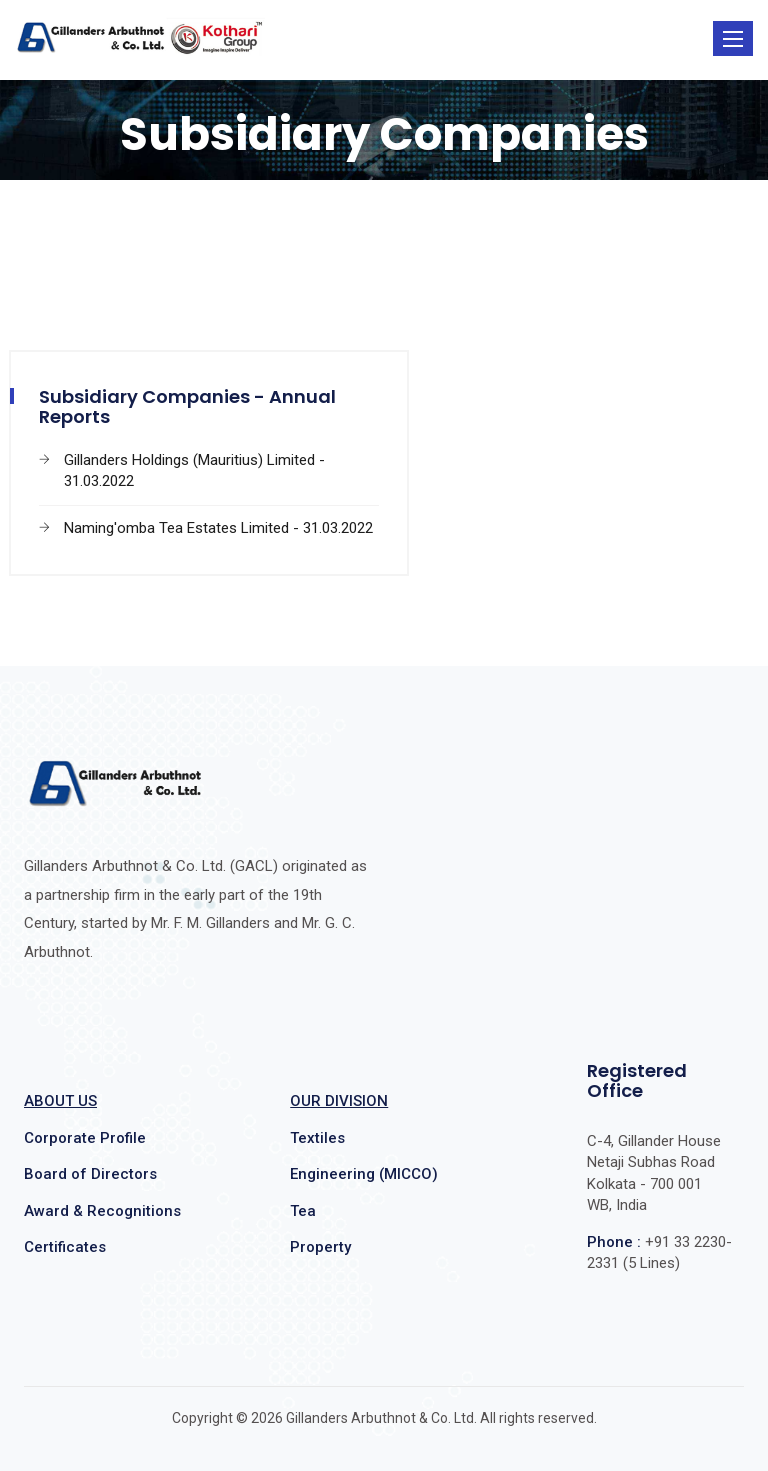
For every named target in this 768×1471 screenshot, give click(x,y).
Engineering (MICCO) (364, 1174)
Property (320, 1247)
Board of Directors (90, 1174)
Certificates (65, 1247)
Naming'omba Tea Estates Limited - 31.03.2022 (218, 528)
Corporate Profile (85, 1138)
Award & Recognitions (102, 1211)
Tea (303, 1211)
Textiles (317, 1138)
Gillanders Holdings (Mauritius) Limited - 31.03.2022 (194, 470)
